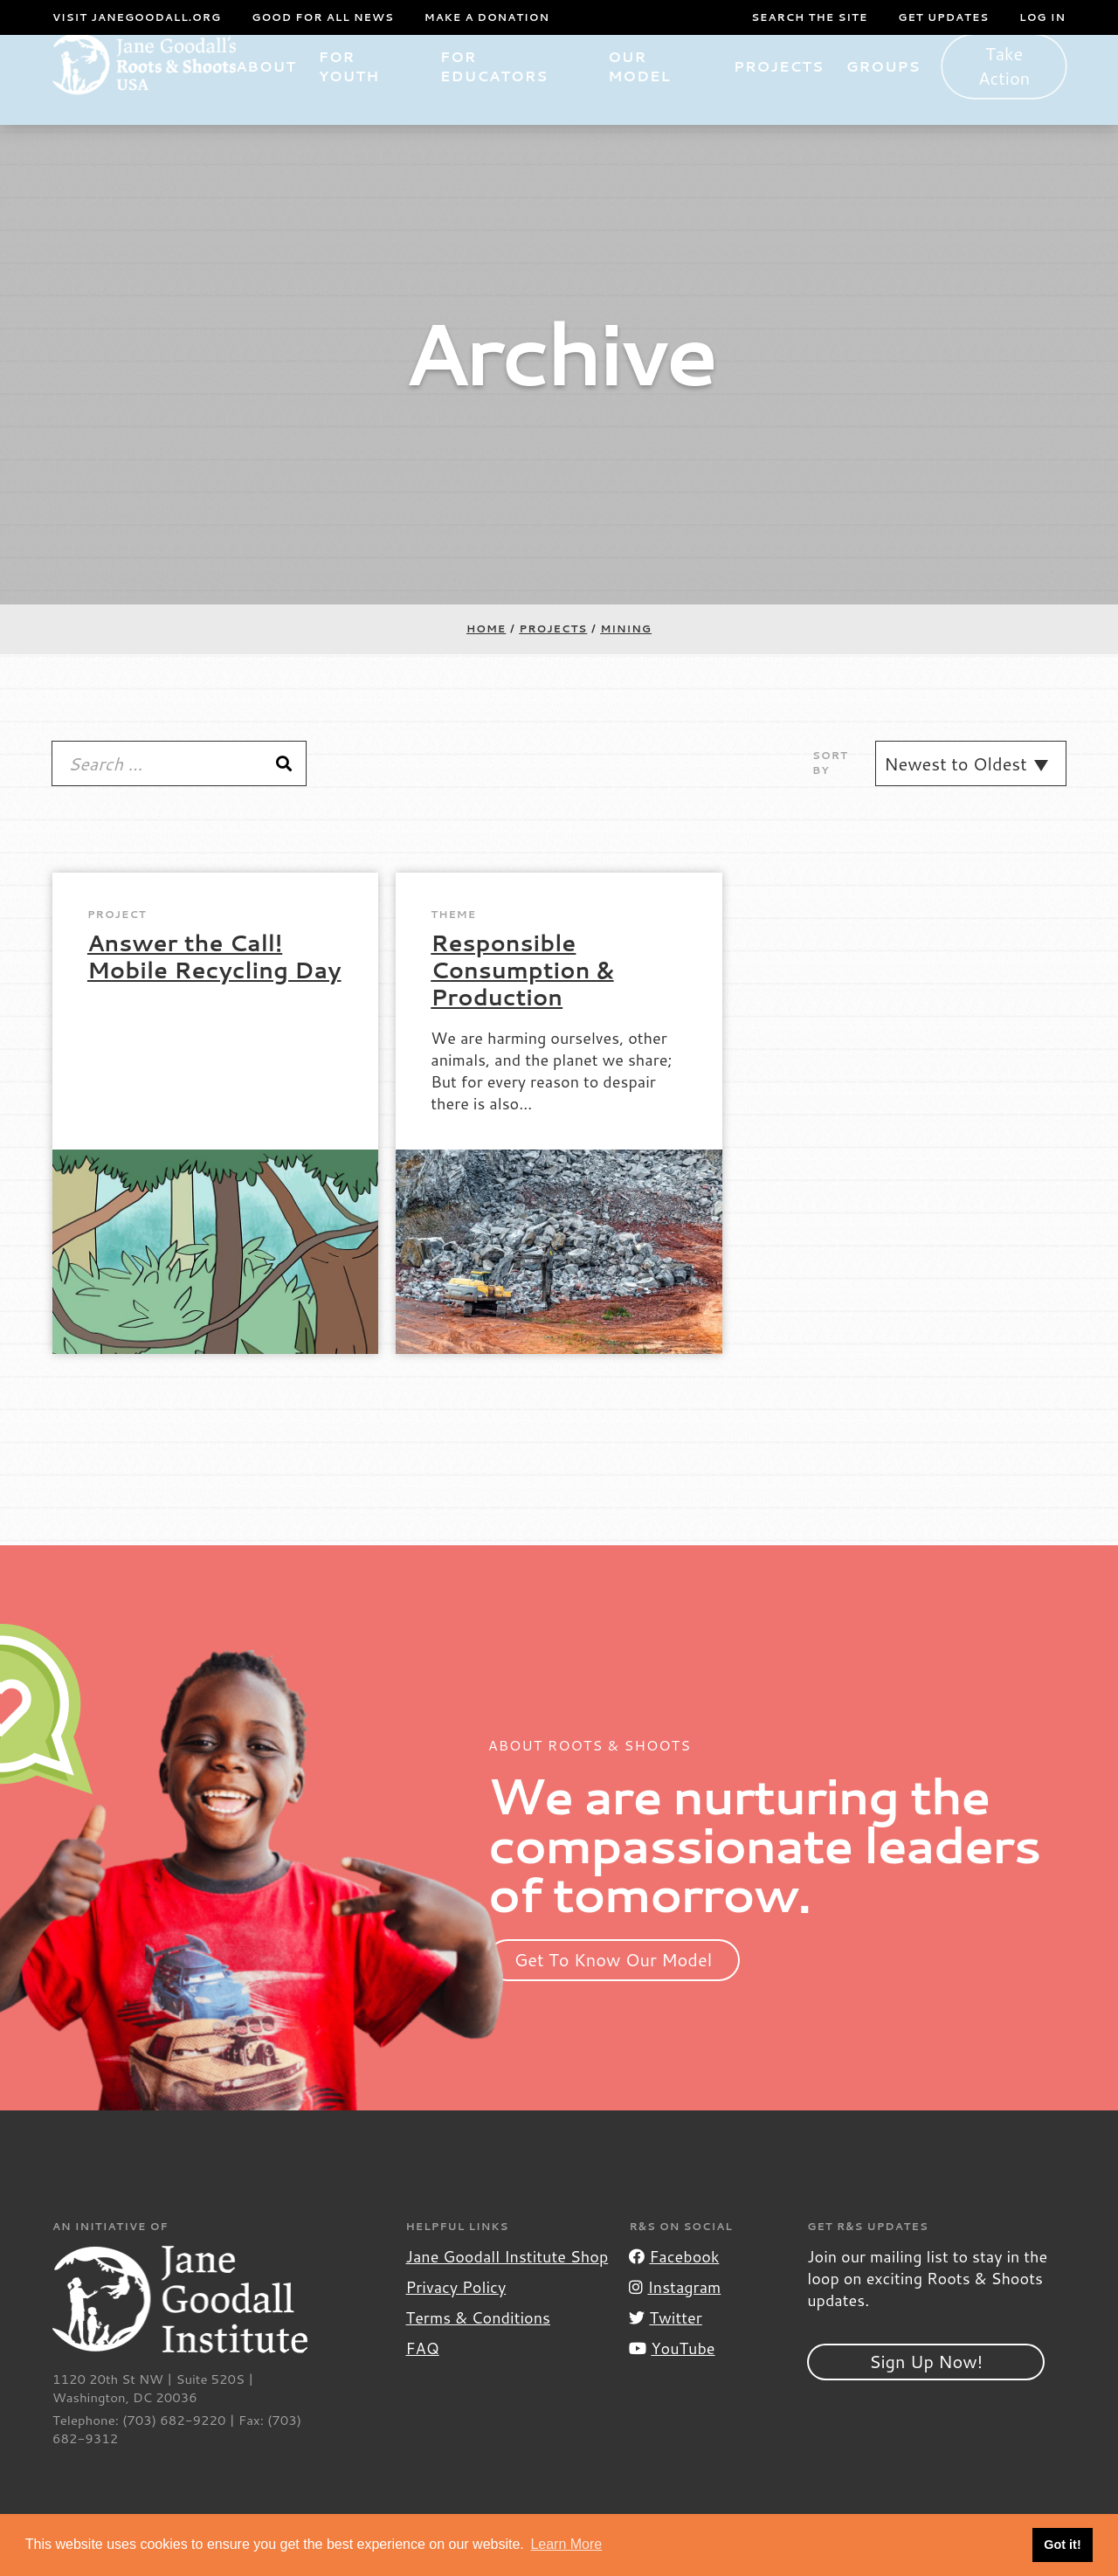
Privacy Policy (456, 2314)
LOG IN (1042, 17)
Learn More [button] (566, 2544)
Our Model (653, 93)
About (296, 93)
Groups (891, 93)
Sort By (830, 790)
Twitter (665, 2344)
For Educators (517, 93)
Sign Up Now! (926, 2387)
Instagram (675, 2314)
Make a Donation (486, 17)
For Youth (378, 93)
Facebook (674, 2283)
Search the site (809, 17)
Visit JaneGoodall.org (136, 17)
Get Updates (943, 17)
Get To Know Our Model (613, 1986)
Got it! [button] (1062, 2545)
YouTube (671, 2375)
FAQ (422, 2375)
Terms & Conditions (478, 2344)
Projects (787, 93)
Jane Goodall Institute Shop (507, 2283)
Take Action (1007, 92)
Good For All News (323, 17)
